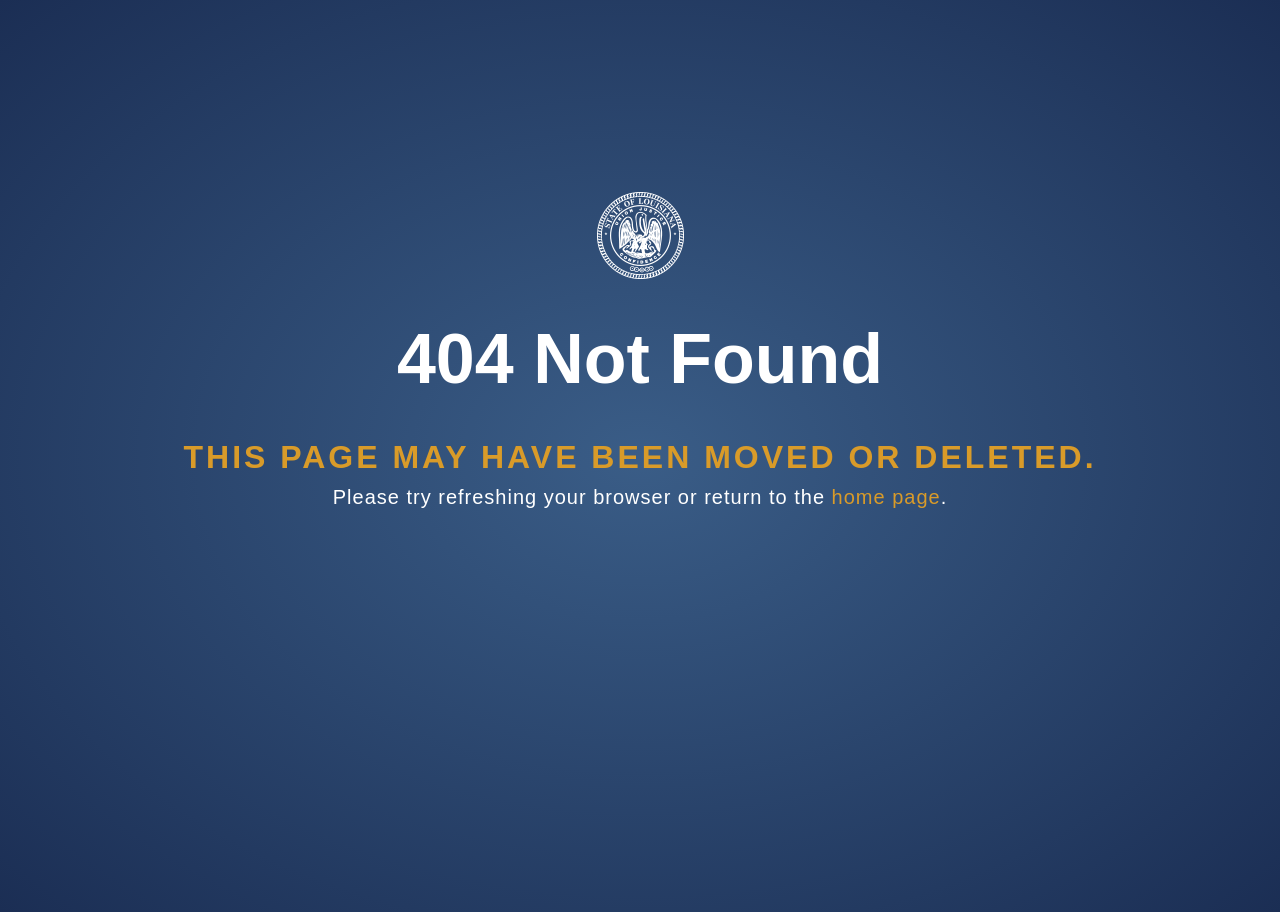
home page (886, 497)
